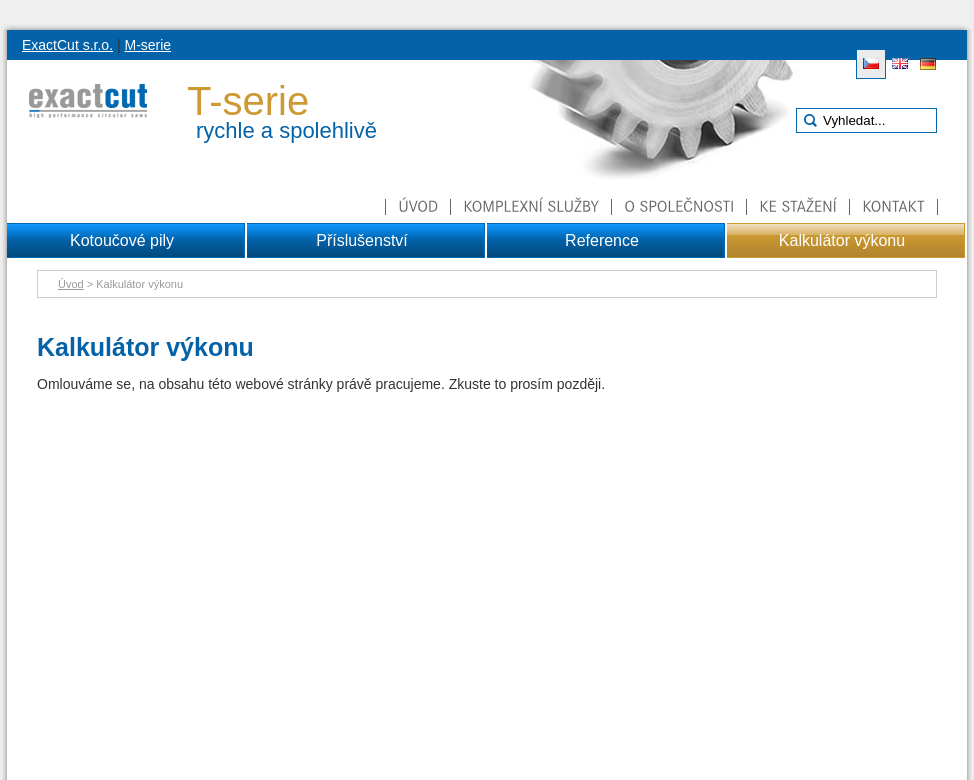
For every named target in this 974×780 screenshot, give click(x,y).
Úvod (71, 284)
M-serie (147, 45)
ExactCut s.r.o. (67, 45)
